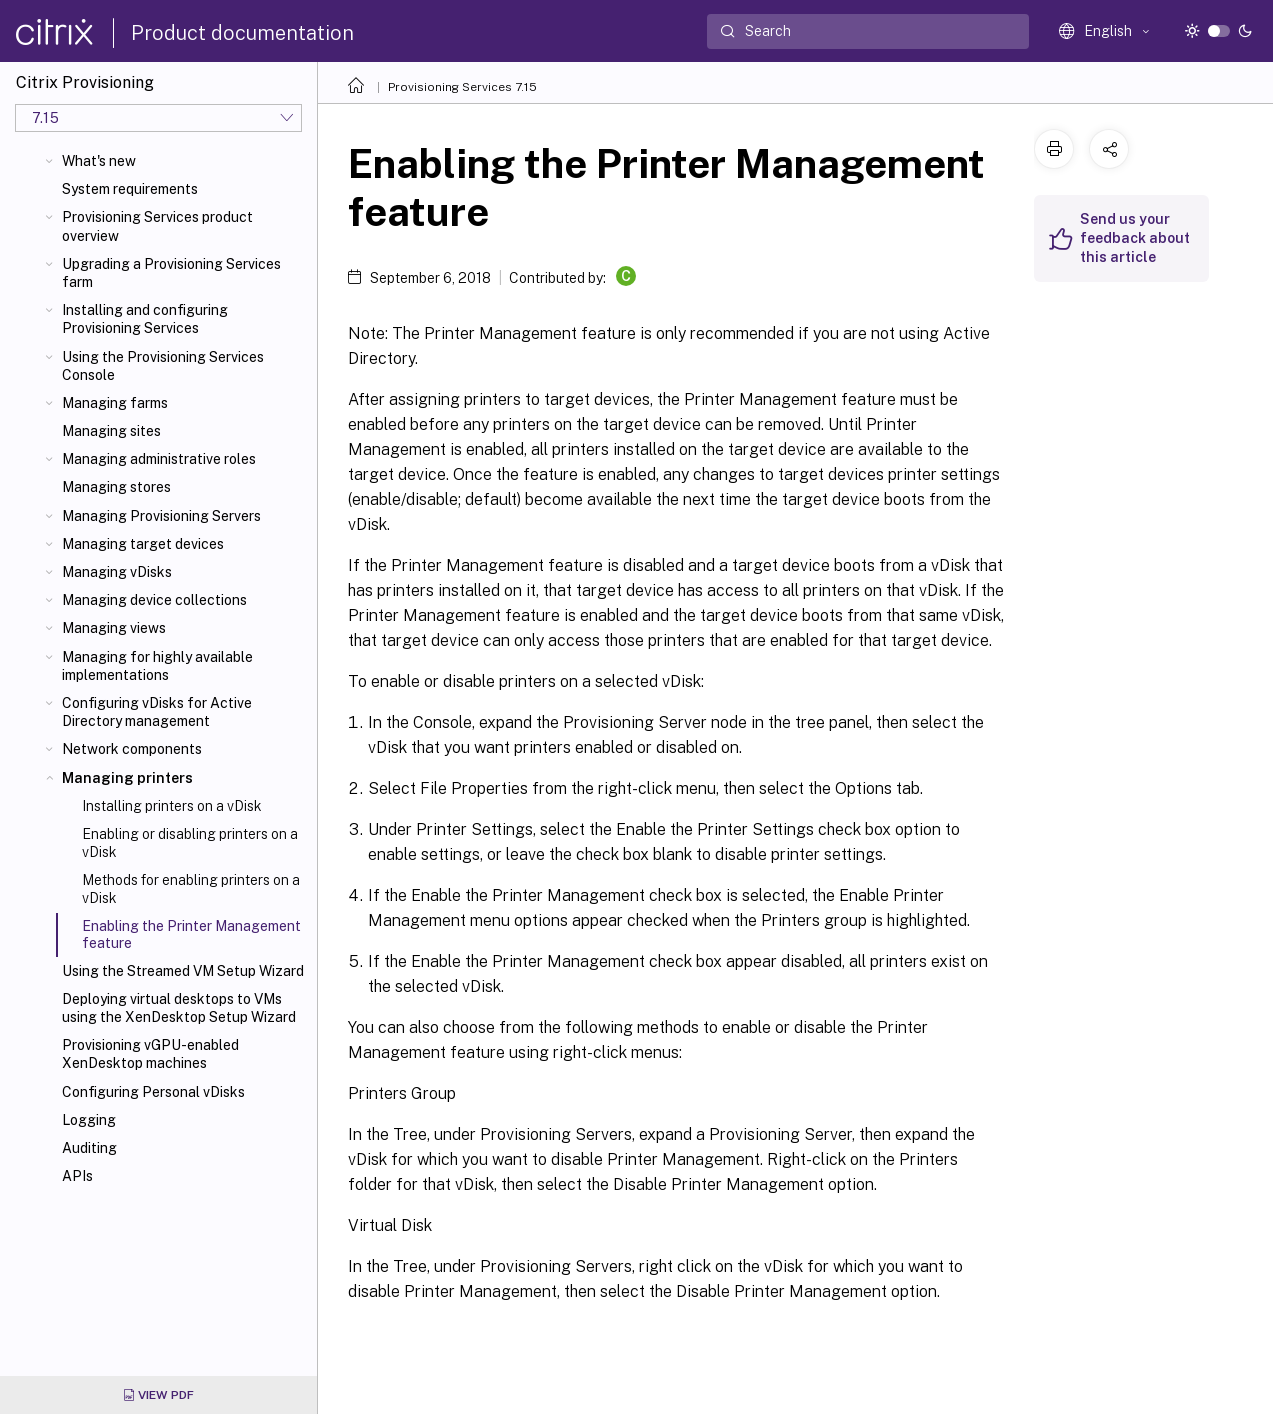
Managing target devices (143, 544)
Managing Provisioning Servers (161, 516)
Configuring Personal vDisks (153, 1092)
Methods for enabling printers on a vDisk (191, 889)
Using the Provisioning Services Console (163, 366)
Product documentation (242, 33)
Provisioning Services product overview (157, 226)
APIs (77, 1176)
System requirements (130, 189)
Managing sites (111, 431)
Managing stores (116, 487)
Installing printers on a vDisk (172, 806)
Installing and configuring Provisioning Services (145, 319)
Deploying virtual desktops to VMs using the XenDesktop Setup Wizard (179, 1008)
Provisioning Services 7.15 (462, 87)
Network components (132, 749)
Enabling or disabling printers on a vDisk (190, 843)
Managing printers (127, 778)
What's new (99, 161)
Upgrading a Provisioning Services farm (171, 273)
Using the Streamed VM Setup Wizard (183, 971)
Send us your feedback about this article (1135, 238)
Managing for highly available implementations (157, 666)
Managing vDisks (117, 572)
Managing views (114, 628)
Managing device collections (154, 600)
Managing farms (115, 403)
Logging (89, 1120)
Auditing (89, 1148)
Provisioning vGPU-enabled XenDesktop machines (150, 1054)
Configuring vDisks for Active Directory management (157, 712)
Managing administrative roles (159, 459)
